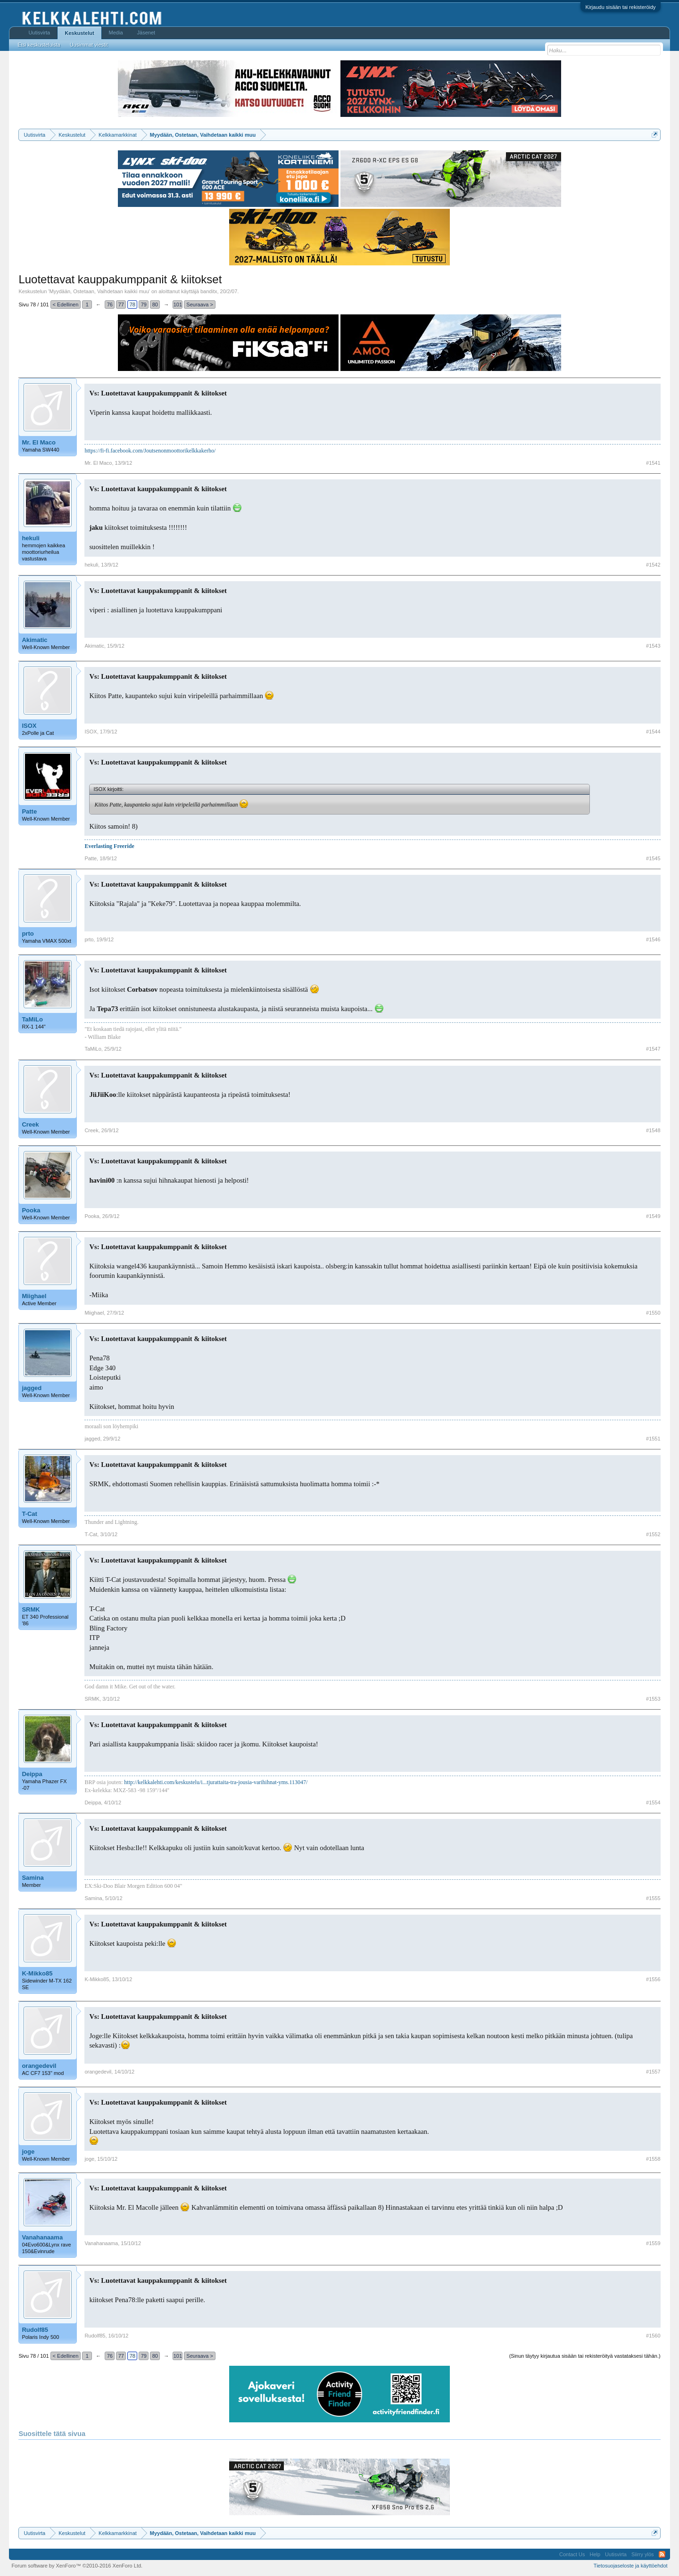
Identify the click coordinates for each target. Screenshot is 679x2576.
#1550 (653, 1313)
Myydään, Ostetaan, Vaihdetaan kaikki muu (99, 291)
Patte (29, 811)
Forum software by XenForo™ (76, 2565)
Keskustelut (79, 33)
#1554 (653, 1802)
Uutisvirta (39, 32)
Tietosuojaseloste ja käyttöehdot (631, 2565)
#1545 (653, 858)
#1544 (653, 731)
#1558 (653, 2159)
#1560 (653, 2335)
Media (116, 32)
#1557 (653, 2071)
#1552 (653, 1534)
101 (178, 304)
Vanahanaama (42, 2237)
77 (121, 304)
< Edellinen (66, 304)
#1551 (653, 1438)
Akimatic (34, 639)
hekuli (31, 538)
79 (144, 304)
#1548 (653, 1130)
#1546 (653, 939)
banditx (208, 291)
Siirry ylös (642, 2554)
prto (27, 933)
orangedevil (39, 2065)
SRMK (31, 1609)
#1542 (653, 565)
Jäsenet (146, 32)
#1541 (653, 463)
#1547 (653, 1049)
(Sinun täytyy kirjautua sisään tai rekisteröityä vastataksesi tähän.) (585, 2356)
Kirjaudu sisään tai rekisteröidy (620, 7)
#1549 (653, 1216)
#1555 (653, 1898)
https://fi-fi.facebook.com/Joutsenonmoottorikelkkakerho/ (149, 450)
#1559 (653, 2243)
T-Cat (29, 1513)
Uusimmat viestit (89, 45)
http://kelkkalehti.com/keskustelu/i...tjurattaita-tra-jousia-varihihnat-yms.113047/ (215, 1782)
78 (132, 304)
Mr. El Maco (39, 442)
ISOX (29, 725)
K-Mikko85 (37, 1973)
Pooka (31, 1210)
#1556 (653, 1979)
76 (110, 304)
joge (28, 2151)
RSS (662, 2554)
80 (155, 304)
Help (594, 2554)
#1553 (653, 1699)
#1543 (653, 646)
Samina (32, 1877)
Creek (30, 1124)
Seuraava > (199, 304)
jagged (31, 1387)
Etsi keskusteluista (38, 45)
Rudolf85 (35, 2329)
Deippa (32, 1774)
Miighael (34, 1296)
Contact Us (572, 2554)
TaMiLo (32, 1019)
